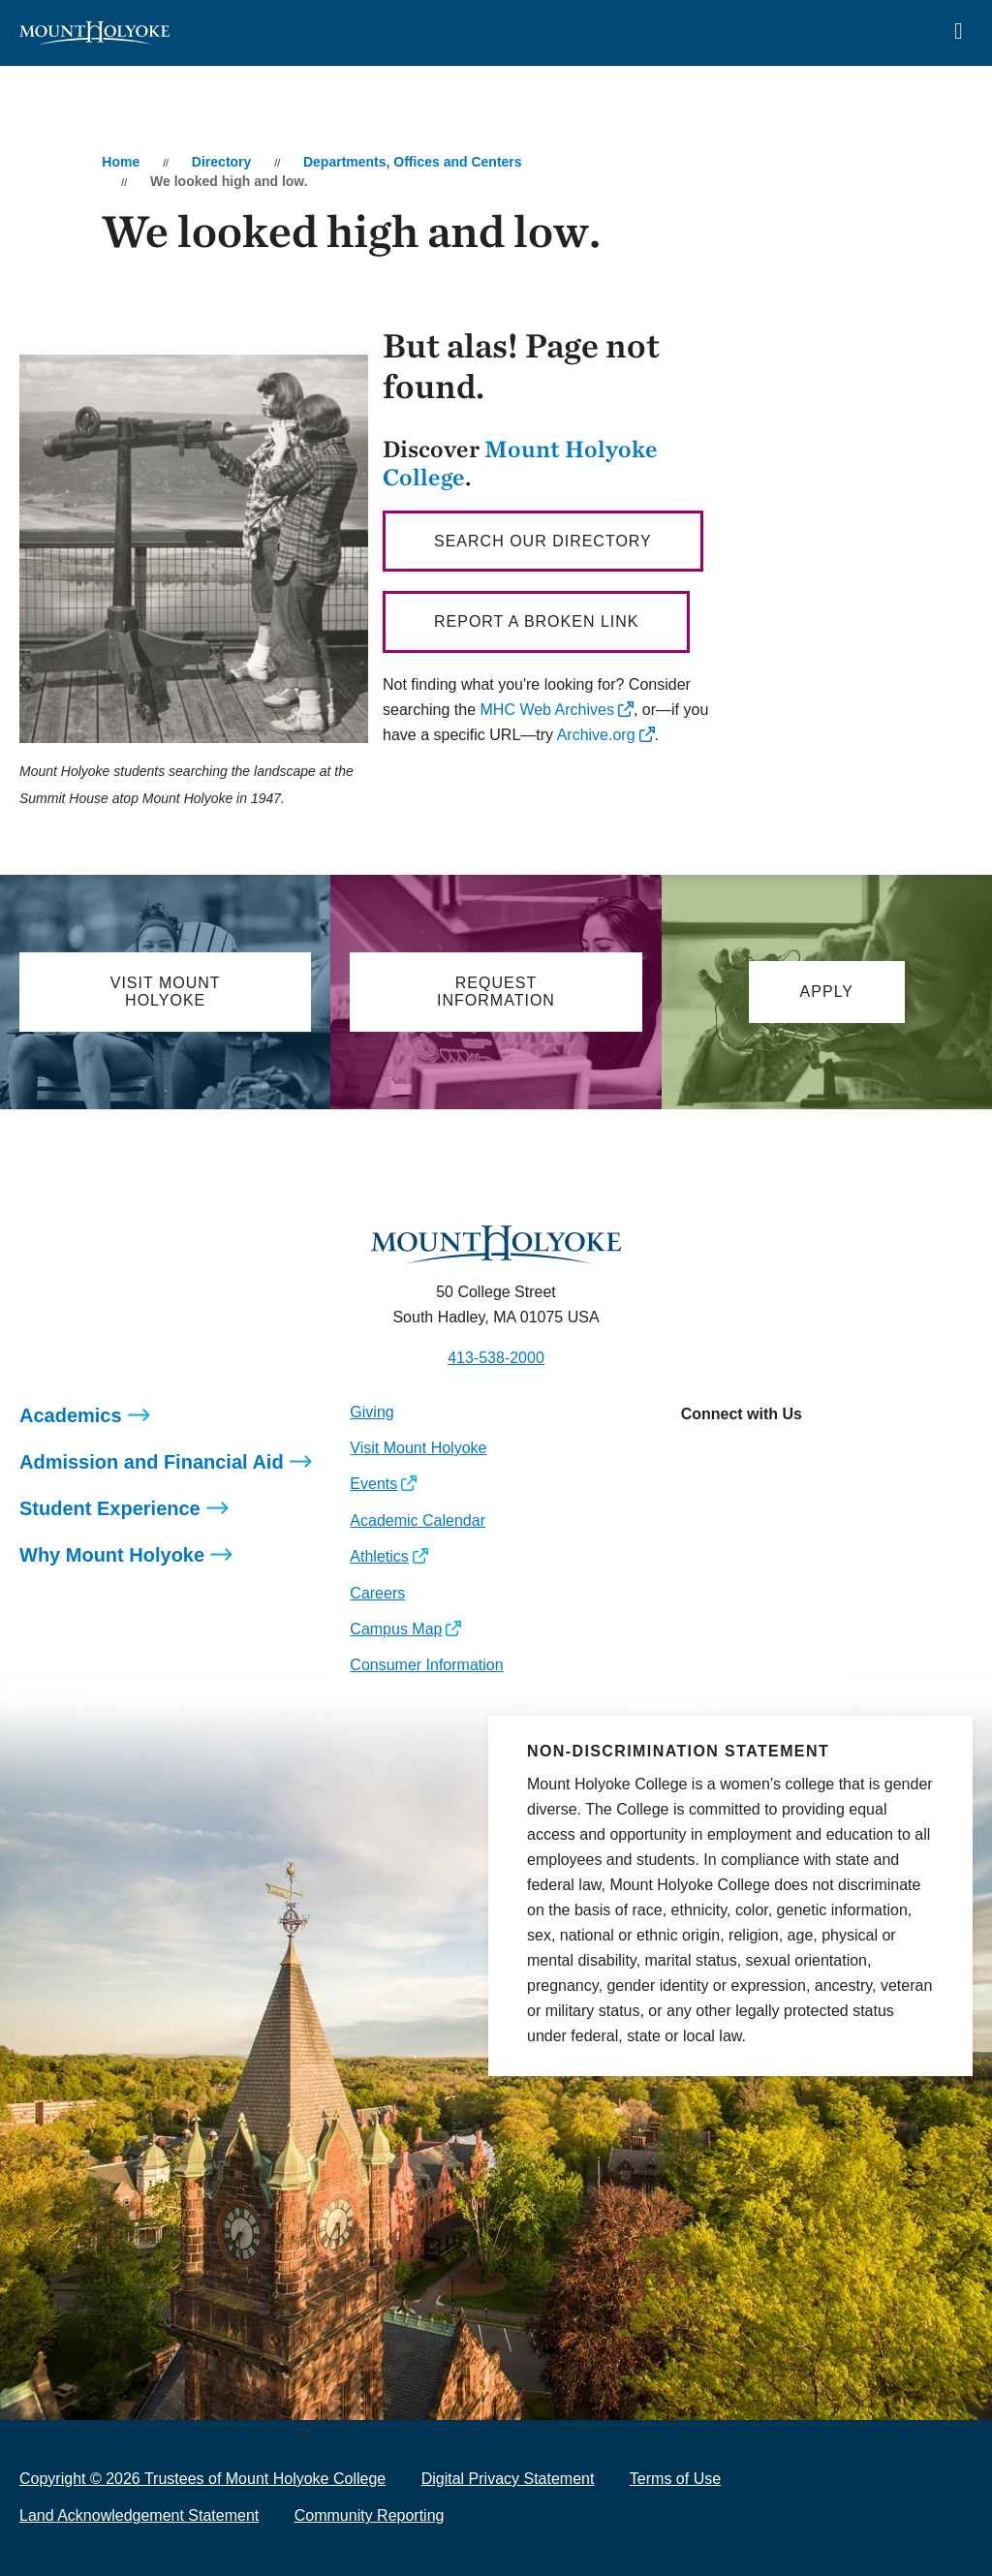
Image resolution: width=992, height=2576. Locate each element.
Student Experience (110, 1508)
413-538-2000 (496, 1358)
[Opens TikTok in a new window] (868, 1457)
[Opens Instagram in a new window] (695, 1457)
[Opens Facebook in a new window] (738, 1457)
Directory (221, 162)
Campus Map (396, 1629)
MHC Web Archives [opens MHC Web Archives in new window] (547, 709)
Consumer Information (426, 1665)
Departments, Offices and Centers (412, 162)
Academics (70, 1415)
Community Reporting (369, 2515)
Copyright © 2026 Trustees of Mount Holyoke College (202, 2478)
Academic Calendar (417, 1520)
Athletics (379, 1556)
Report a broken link (536, 621)
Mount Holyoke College (520, 462)
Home (121, 162)
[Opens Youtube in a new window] (825, 1457)
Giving (371, 1412)
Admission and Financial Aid (151, 1462)
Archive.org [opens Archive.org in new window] (596, 735)
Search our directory (543, 541)
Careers (377, 1593)
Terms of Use (675, 2478)
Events (373, 1483)
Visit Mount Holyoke (418, 1448)
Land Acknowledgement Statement (139, 2515)
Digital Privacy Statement (508, 2478)
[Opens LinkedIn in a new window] (781, 1457)
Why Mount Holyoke (111, 1555)
